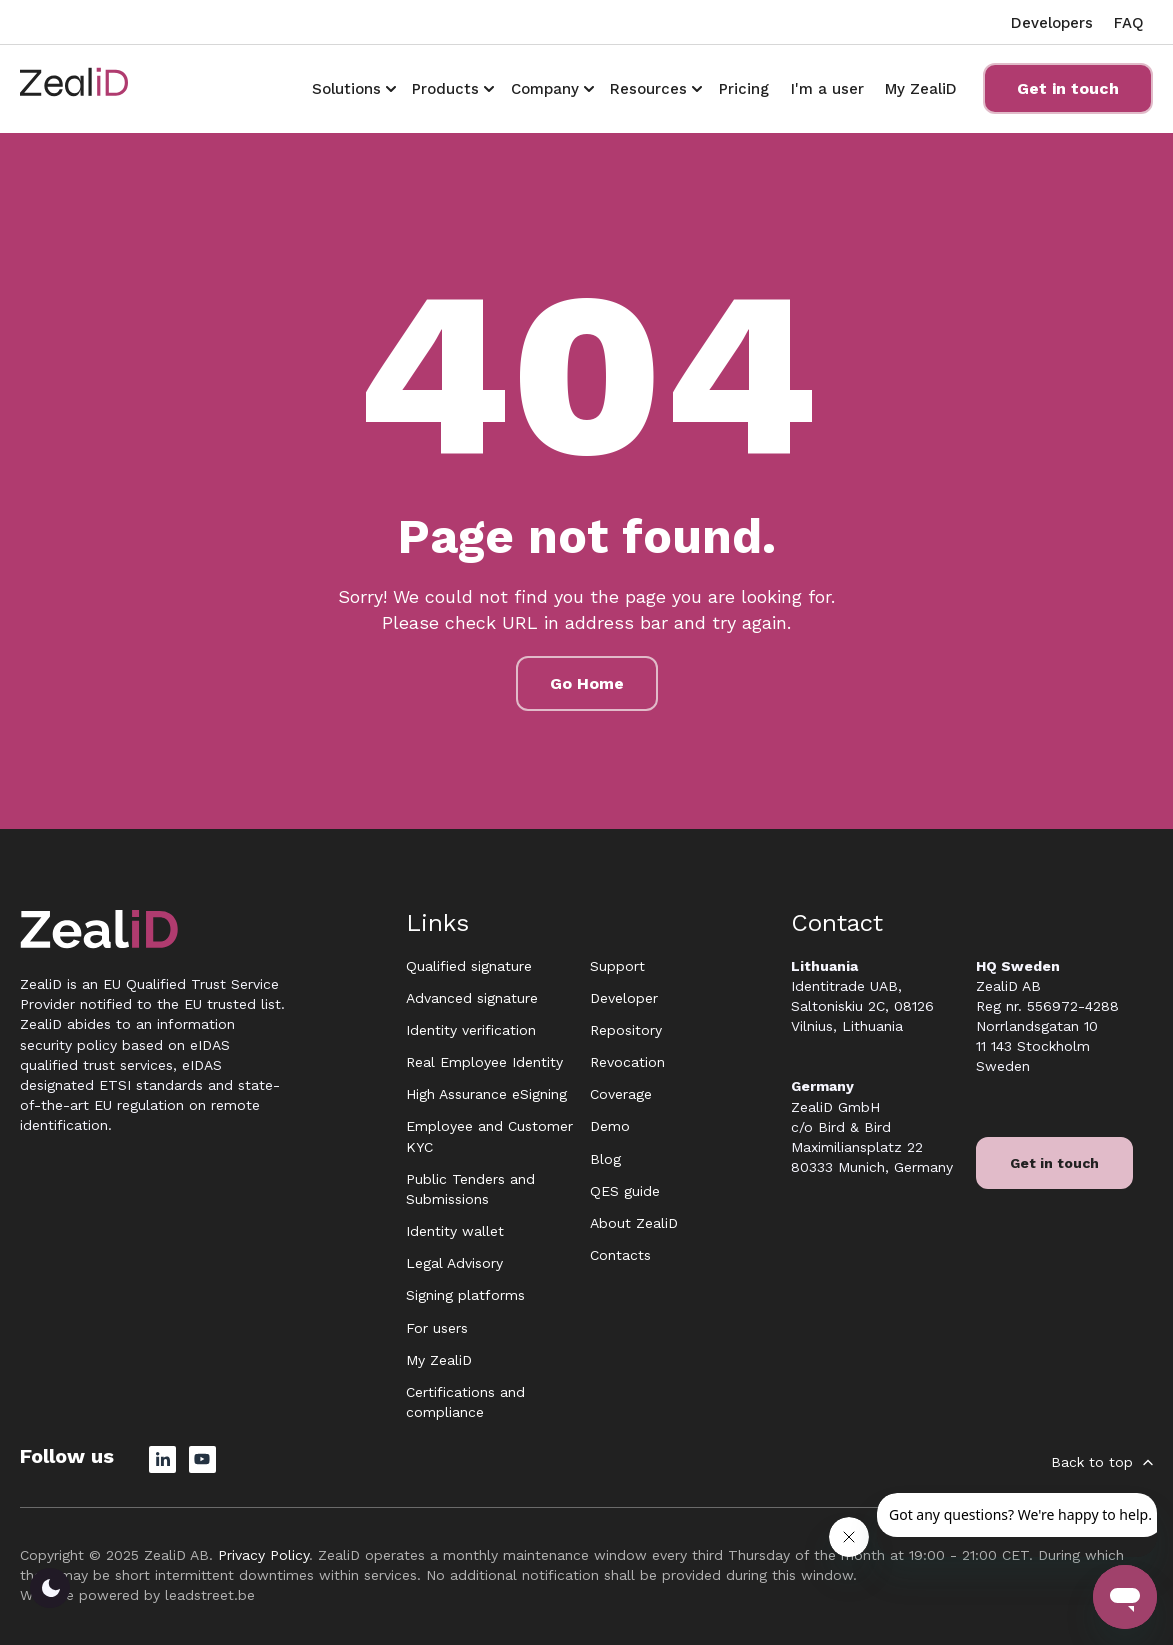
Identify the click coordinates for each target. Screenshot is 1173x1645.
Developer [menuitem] (624, 998)
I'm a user (827, 89)
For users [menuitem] (437, 1328)
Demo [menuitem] (610, 1126)
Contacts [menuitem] (620, 1255)
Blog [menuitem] (605, 1159)
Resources (648, 89)
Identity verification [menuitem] (471, 1030)
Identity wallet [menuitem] (455, 1231)
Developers (1052, 23)
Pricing (744, 89)
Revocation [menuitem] (627, 1062)
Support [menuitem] (617, 966)
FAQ (1129, 23)
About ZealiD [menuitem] (634, 1223)
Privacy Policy (263, 1555)
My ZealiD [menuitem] (439, 1360)
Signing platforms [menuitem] (465, 1295)
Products (445, 89)
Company (545, 89)
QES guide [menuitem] (625, 1191)
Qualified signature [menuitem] (469, 966)
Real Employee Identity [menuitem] (484, 1062)
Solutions (346, 89)
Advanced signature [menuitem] (472, 998)
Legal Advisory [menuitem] (454, 1263)
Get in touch (1068, 88)
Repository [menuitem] (626, 1030)
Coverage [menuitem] (621, 1094)
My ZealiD (921, 89)
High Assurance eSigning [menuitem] (486, 1094)
